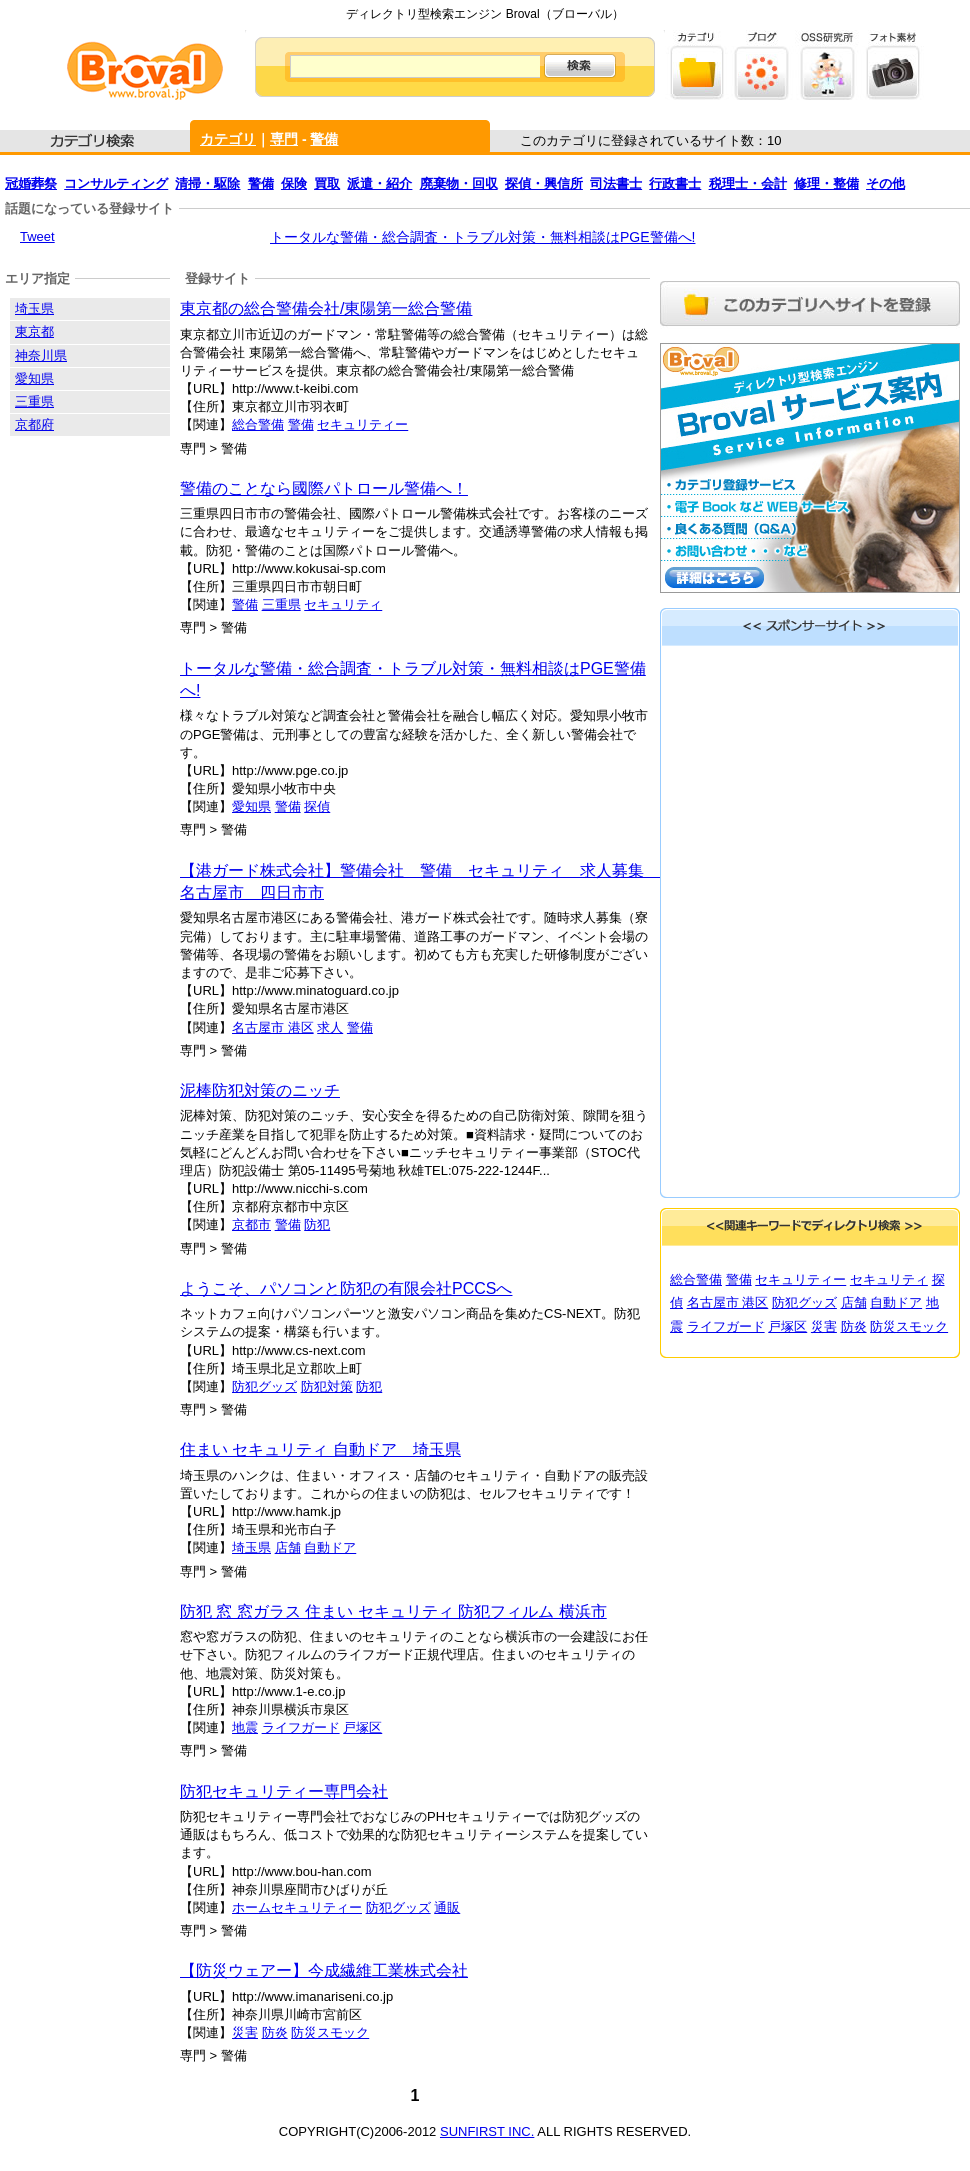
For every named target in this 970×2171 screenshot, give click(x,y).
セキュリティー (362, 424)
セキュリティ (343, 604)
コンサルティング (116, 183)
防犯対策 (327, 1386)
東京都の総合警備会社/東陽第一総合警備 (326, 308)
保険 (294, 183)
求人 (330, 1027)
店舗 (288, 1547)
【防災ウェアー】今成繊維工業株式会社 (324, 1970)
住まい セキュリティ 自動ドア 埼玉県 (320, 1449)
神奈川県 (41, 355)
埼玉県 (251, 1547)
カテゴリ (228, 139)
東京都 (34, 331)
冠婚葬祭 (31, 183)
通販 (447, 1907)
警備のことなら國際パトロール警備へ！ (324, 488)
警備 (324, 139)
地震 (245, 1727)
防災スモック (330, 2032)
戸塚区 (362, 1727)
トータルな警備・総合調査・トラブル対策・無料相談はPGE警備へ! (482, 237)
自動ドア (330, 1547)
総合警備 (258, 424)
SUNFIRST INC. (487, 2131)
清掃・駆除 (207, 183)
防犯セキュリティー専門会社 (284, 1791)
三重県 (281, 604)
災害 (245, 2032)
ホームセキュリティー (297, 1907)
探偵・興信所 (544, 183)
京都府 (34, 424)
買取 (327, 183)
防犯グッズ (264, 1386)
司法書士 (616, 183)
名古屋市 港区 (273, 1027)
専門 (284, 139)
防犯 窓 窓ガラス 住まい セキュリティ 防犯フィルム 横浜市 (393, 1611)
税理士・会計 (748, 183)
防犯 (317, 1224)
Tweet (37, 236)
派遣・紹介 (379, 183)
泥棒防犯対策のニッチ (260, 1090)
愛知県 (251, 806)
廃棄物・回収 (459, 183)
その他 (885, 183)
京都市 (251, 1224)
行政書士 (675, 183)
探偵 (317, 806)
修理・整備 (826, 183)
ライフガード (301, 1727)
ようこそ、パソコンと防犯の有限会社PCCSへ (346, 1288)
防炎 (275, 2032)
